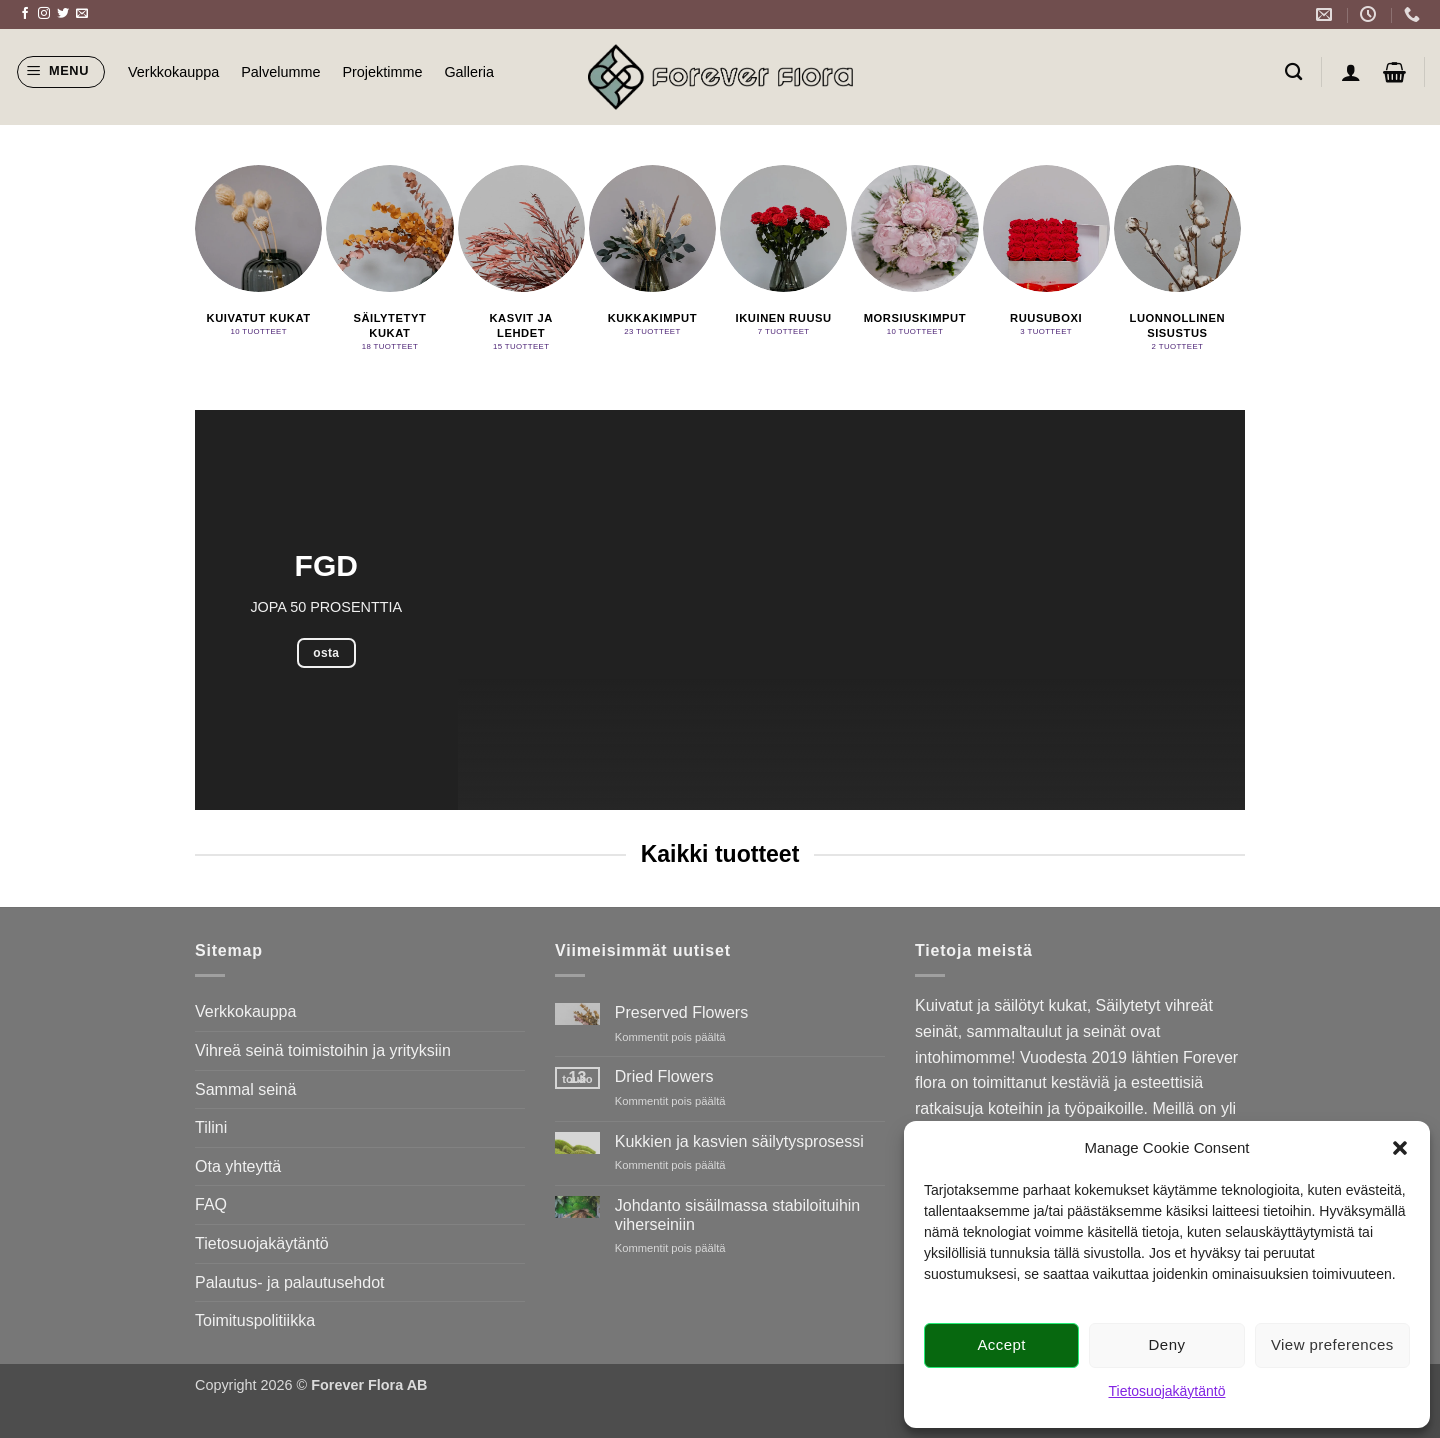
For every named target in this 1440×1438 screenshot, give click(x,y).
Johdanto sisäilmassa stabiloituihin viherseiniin (737, 1215)
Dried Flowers (664, 1076)
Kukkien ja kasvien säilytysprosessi (739, 1141)
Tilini (211, 1127)
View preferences (1332, 1344)
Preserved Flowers (681, 1012)
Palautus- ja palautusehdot (289, 1282)
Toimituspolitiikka (255, 1320)
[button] (1400, 1148)
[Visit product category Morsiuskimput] (914, 254)
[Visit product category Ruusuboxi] (1046, 254)
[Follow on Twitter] (63, 14)
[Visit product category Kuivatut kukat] (258, 254)
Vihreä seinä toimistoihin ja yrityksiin (323, 1050)
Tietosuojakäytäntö (1167, 1391)
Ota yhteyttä (238, 1166)
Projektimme (382, 72)
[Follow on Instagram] (44, 14)
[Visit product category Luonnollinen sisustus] (1177, 261)
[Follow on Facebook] (25, 14)
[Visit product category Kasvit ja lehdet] (521, 261)
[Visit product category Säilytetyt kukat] (389, 261)
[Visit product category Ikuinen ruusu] (783, 254)
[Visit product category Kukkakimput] (652, 254)
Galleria (469, 72)
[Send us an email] (82, 14)
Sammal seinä (245, 1089)
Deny (1167, 1344)
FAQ (211, 1204)
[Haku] (1293, 72)
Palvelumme (280, 72)
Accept (1001, 1344)
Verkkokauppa (173, 72)
